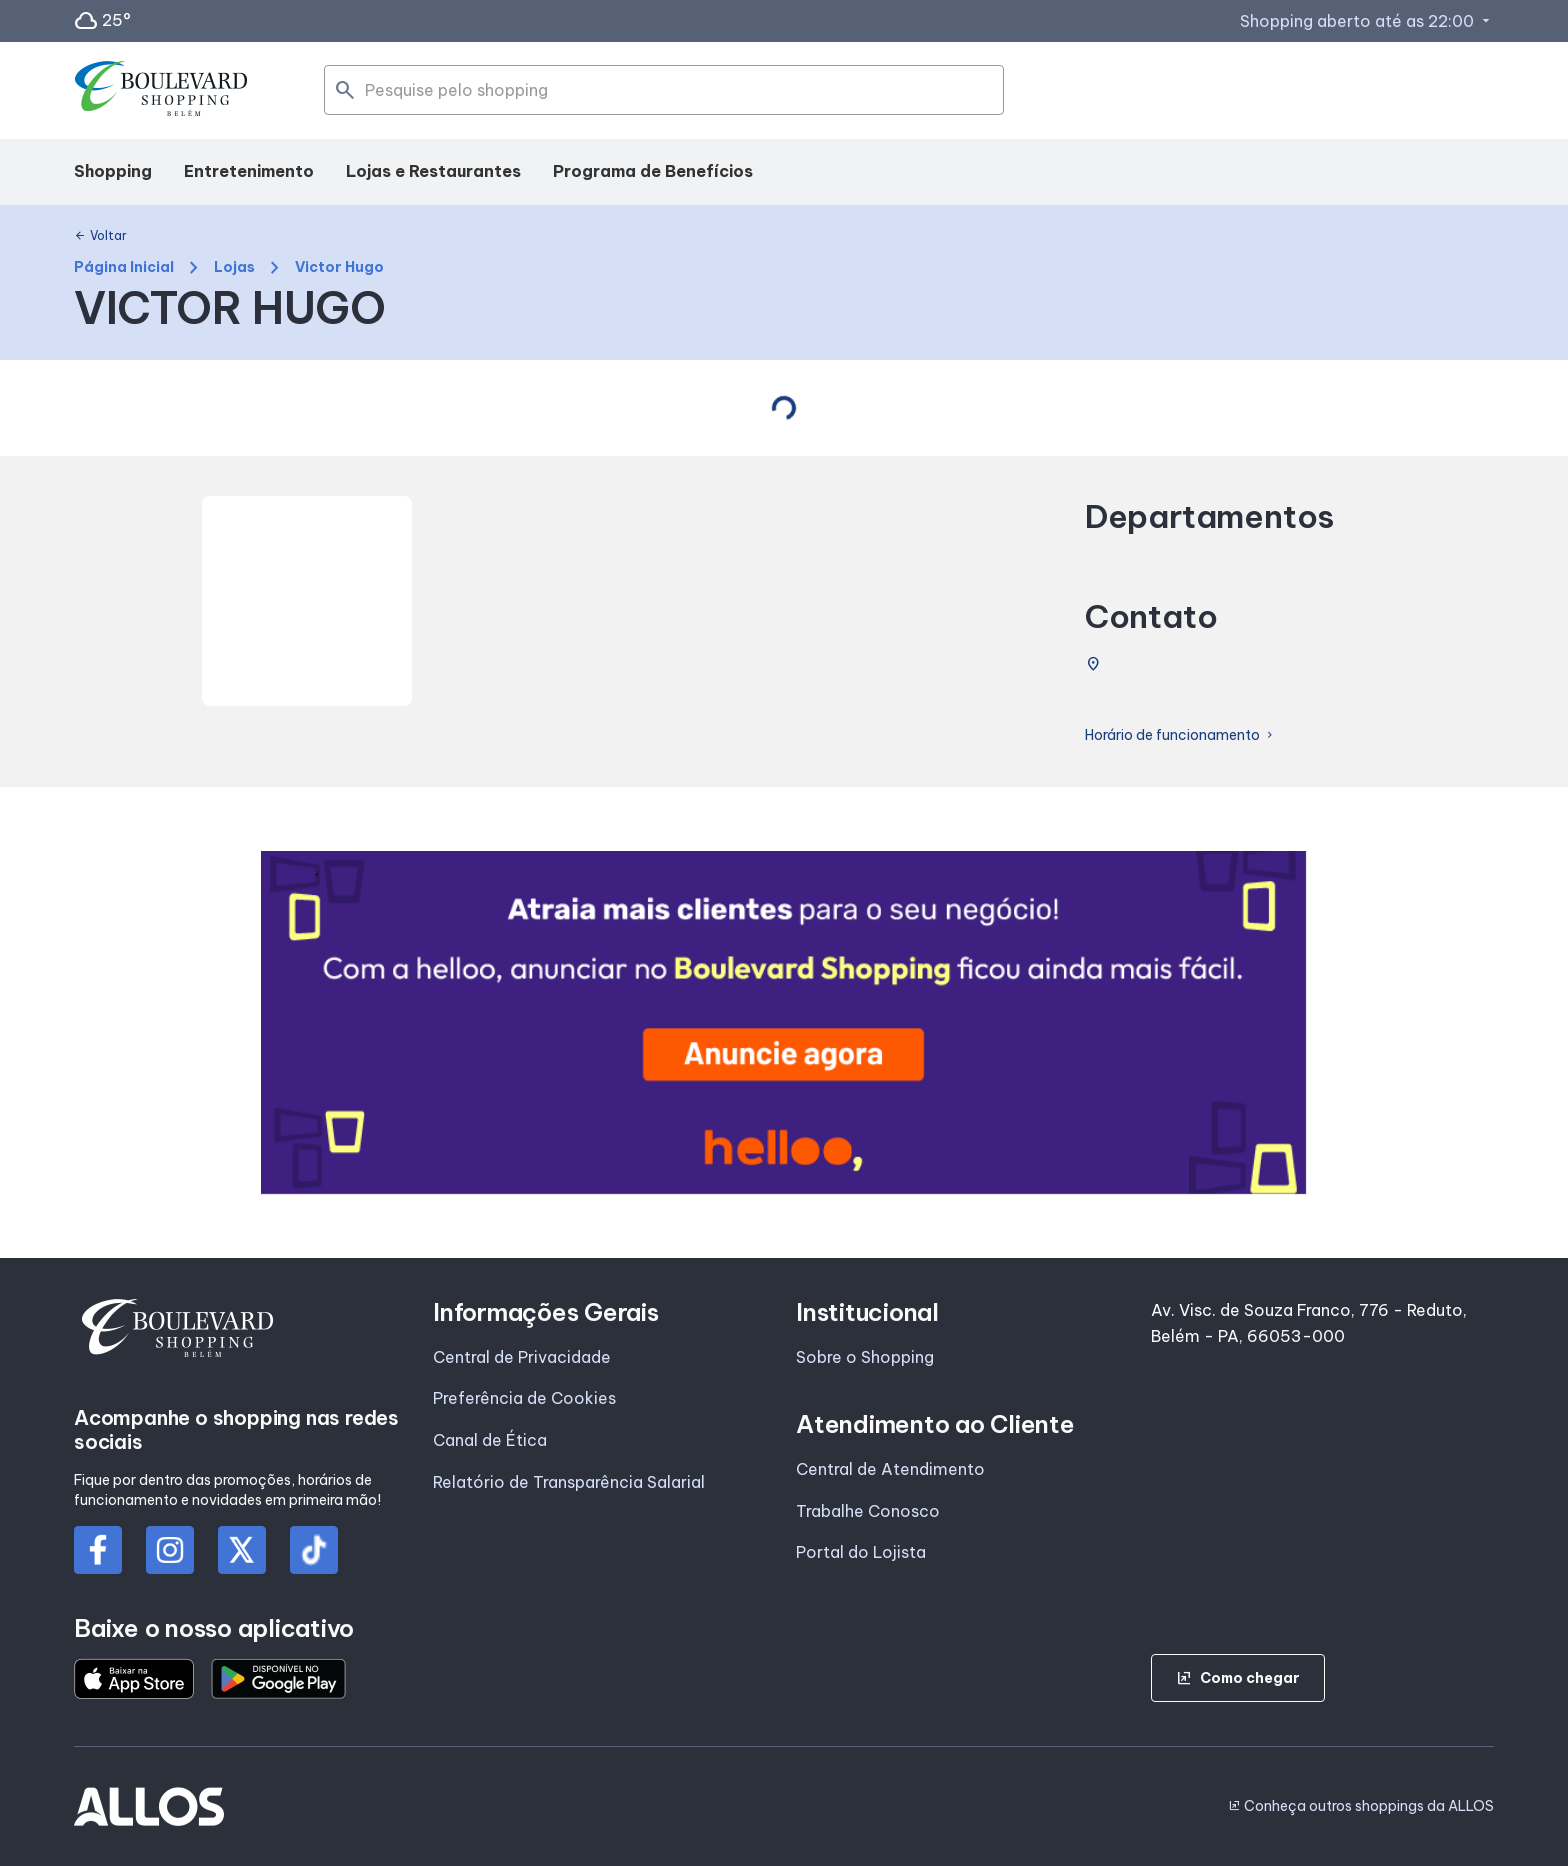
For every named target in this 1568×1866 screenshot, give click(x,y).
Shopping (113, 171)
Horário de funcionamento (1180, 735)
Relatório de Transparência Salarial (569, 1482)
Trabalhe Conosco (868, 1511)
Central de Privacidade (522, 1357)
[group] (783, 1022)
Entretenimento (249, 171)
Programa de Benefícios (653, 171)
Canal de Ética (490, 1440)
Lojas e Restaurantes (433, 171)
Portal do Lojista (861, 1552)
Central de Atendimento (890, 1469)
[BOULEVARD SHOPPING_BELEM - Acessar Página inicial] (161, 91)
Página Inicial (124, 267)
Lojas (234, 267)
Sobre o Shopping (865, 1357)
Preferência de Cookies (524, 1398)
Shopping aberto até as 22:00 (1367, 21)
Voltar (100, 236)
